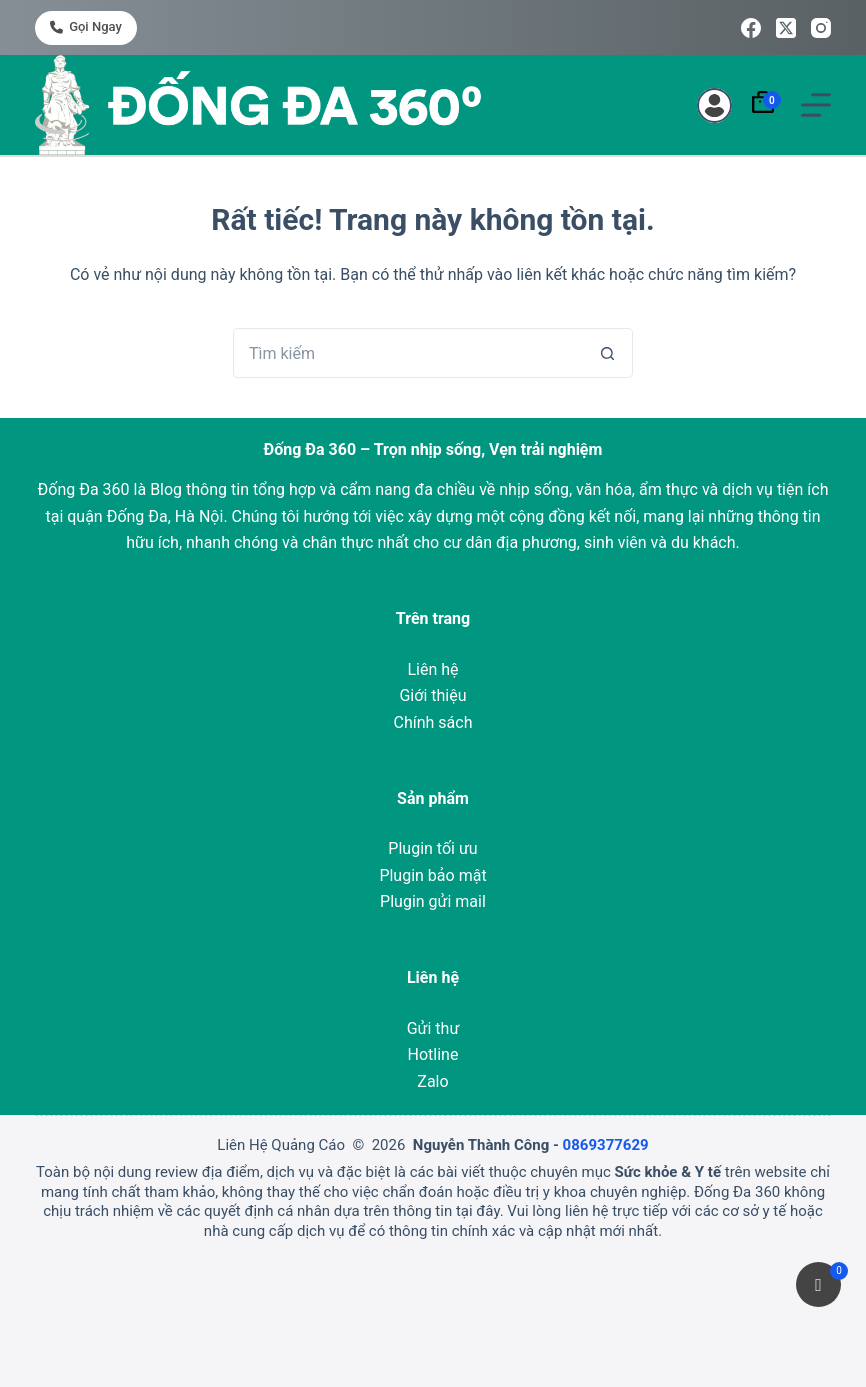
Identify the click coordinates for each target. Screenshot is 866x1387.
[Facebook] (751, 28)
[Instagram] (821, 28)
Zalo (432, 1081)
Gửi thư (433, 1028)
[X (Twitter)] (786, 28)
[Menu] (816, 105)
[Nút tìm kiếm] (608, 353)
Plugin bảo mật (432, 875)
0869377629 (606, 1145)
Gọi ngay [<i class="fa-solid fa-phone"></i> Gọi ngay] (86, 26)
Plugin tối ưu (432, 848)
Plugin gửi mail (433, 901)
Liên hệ (432, 669)
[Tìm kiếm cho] (408, 353)
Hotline (433, 1054)
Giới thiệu (432, 695)
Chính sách (433, 722)
